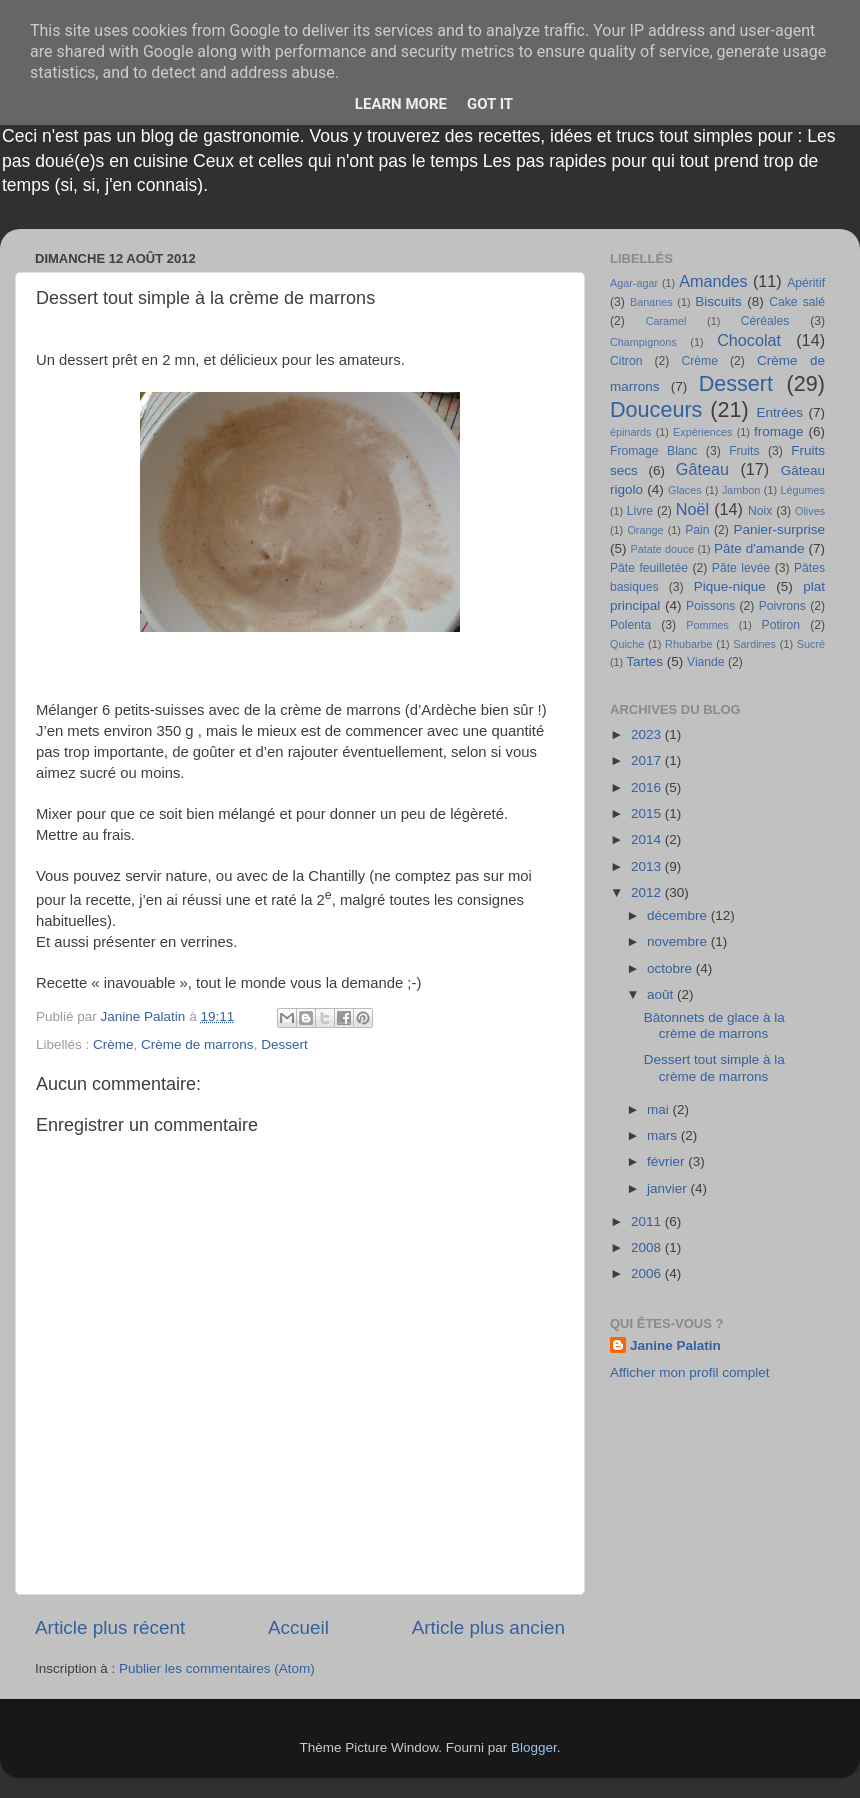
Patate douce (662, 549)
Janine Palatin (675, 1345)
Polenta (630, 625)
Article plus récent (110, 1627)
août (662, 994)
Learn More (401, 104)
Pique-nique (730, 586)
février (667, 1161)
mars (664, 1135)
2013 (648, 866)
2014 (648, 839)
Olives (810, 511)
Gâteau (702, 469)
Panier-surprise (780, 529)
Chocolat (749, 340)
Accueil (298, 1627)
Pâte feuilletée (649, 568)
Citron (626, 361)
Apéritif (806, 283)
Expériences (702, 432)
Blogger (534, 1747)
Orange (645, 530)
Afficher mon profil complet (690, 1372)
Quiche (627, 644)
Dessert (284, 1044)
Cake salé (797, 302)
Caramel (666, 321)
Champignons (643, 342)
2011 (648, 1221)
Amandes (713, 281)
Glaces (685, 490)
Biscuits (718, 301)
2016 (648, 787)
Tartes (644, 661)
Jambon (741, 490)
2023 (648, 734)
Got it (490, 104)
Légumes (803, 490)
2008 (648, 1247)
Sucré (811, 644)
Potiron (781, 625)
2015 (648, 813)
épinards (630, 432)
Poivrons (782, 606)
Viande (706, 662)
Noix (760, 511)
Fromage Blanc (653, 451)
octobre (671, 968)
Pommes (707, 625)
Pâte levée (741, 568)
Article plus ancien (488, 1627)
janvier (669, 1188)
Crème (113, 1044)
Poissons (710, 606)
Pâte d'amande (759, 548)
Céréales (765, 321)
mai (660, 1109)
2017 (648, 760)
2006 (648, 1273)
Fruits (744, 451)
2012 (648, 892)
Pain (697, 530)
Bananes (651, 302)
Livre (640, 511)
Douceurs (656, 409)
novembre (679, 941)
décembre (679, 915)
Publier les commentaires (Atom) (217, 1668)
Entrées (779, 412)
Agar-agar (634, 283)
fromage (779, 431)
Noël (692, 509)
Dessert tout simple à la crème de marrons (714, 1067)
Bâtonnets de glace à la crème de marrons (714, 1025)
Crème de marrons (197, 1044)
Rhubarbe (688, 644)
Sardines (754, 644)
